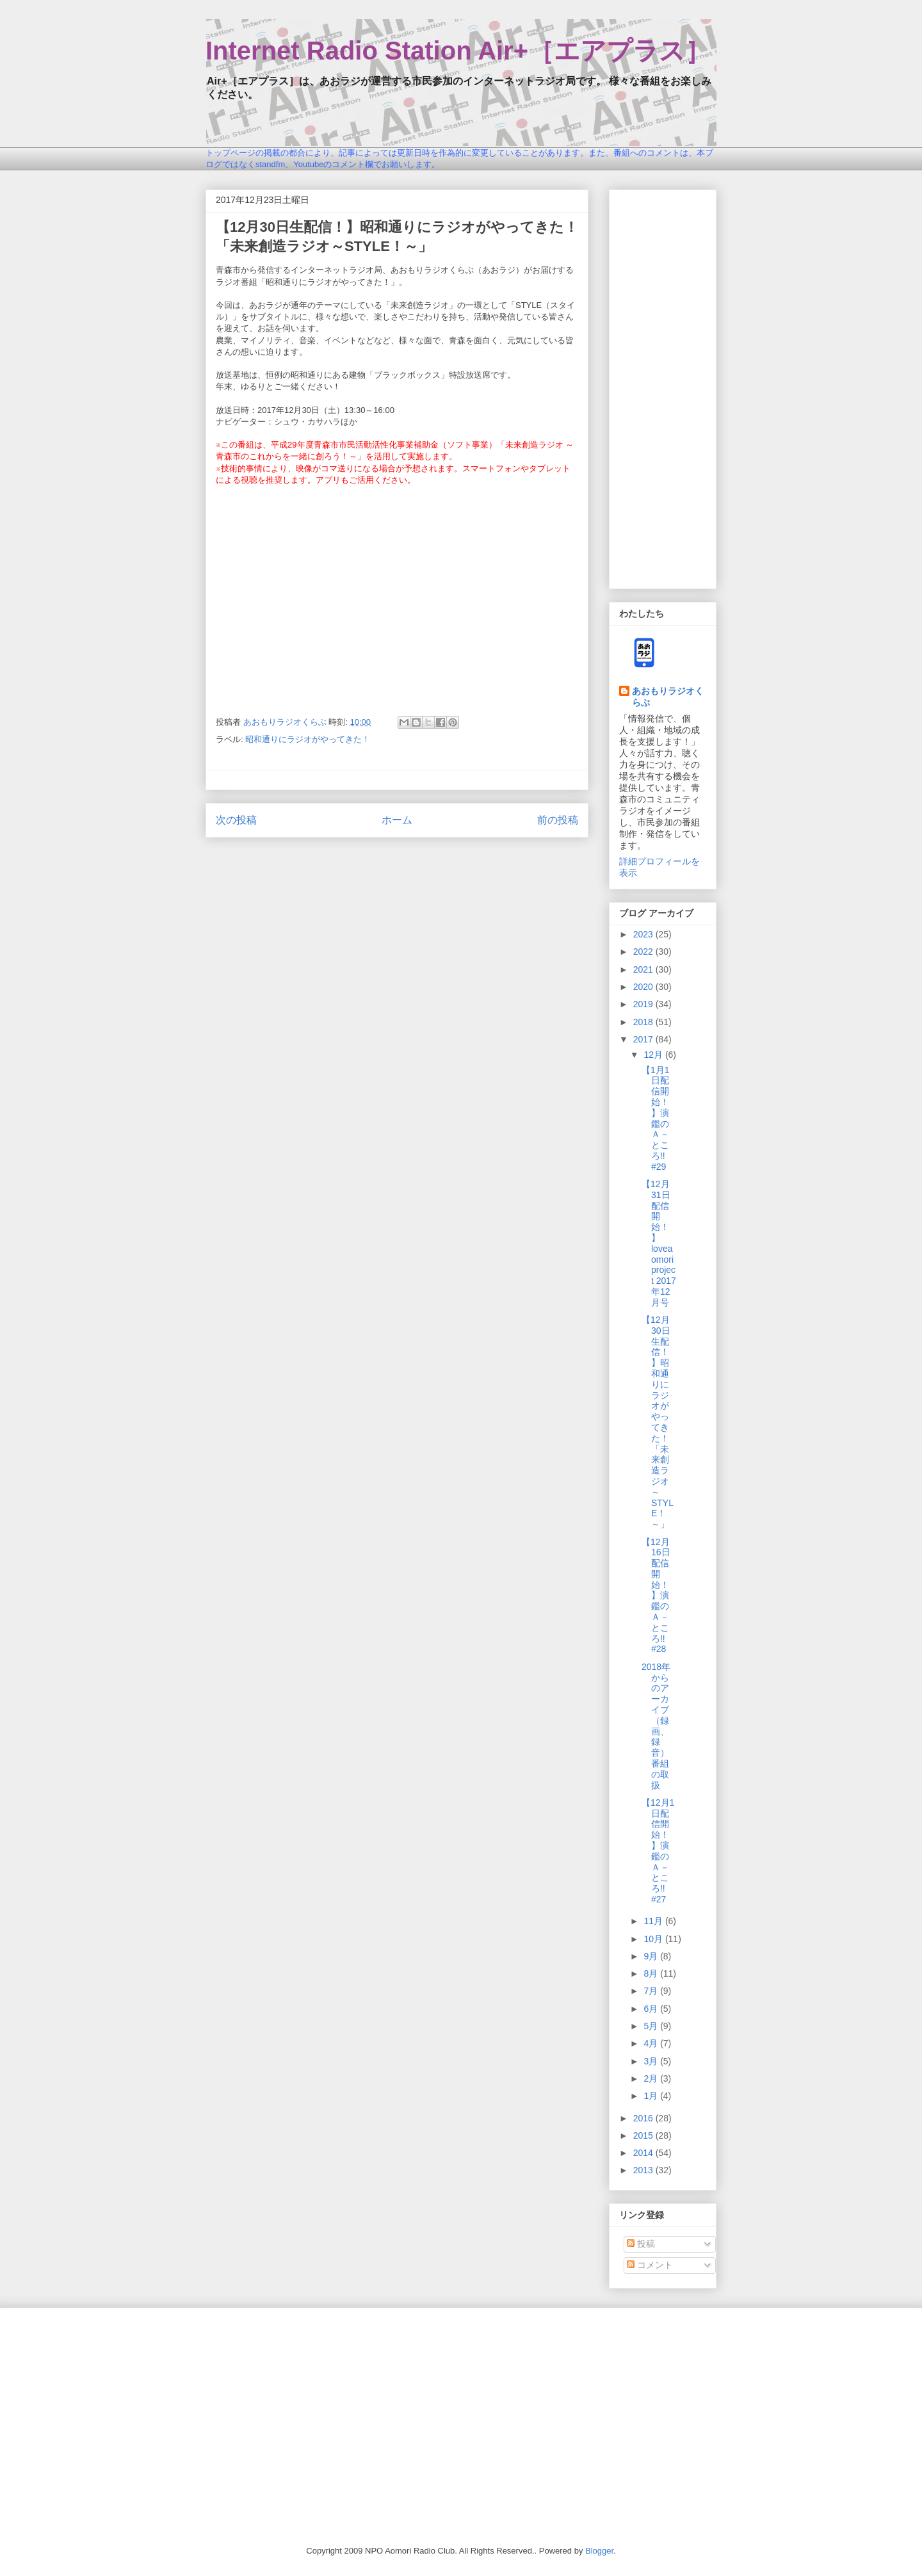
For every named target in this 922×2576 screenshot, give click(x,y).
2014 (644, 2153)
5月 (651, 2026)
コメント (650, 2265)
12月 (654, 1054)
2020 (644, 987)
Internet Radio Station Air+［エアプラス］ (458, 50)
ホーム (397, 819)
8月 (651, 1973)
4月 (651, 2043)
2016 (644, 2118)
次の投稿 (236, 819)
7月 (651, 1991)
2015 (644, 2135)
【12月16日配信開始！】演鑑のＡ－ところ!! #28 (656, 1596)
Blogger (599, 2551)
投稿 (641, 2244)
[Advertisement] (662, 387)
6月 (651, 2009)
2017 (644, 1039)
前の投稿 (557, 819)
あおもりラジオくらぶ (668, 697)
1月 (651, 2096)
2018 (644, 1022)
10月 (654, 1939)
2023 (644, 934)
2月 (651, 2078)
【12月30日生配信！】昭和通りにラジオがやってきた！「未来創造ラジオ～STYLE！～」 (658, 1422)
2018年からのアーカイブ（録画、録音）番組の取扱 (656, 1726)
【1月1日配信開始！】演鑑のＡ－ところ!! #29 (656, 1118)
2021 (644, 969)
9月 (651, 1956)
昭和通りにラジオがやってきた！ (307, 739)
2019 (644, 1004)
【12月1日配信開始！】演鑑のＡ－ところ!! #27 (658, 1850)
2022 (644, 951)
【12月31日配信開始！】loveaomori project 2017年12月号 (659, 1243)
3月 (651, 2061)
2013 (644, 2170)
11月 (654, 1921)
